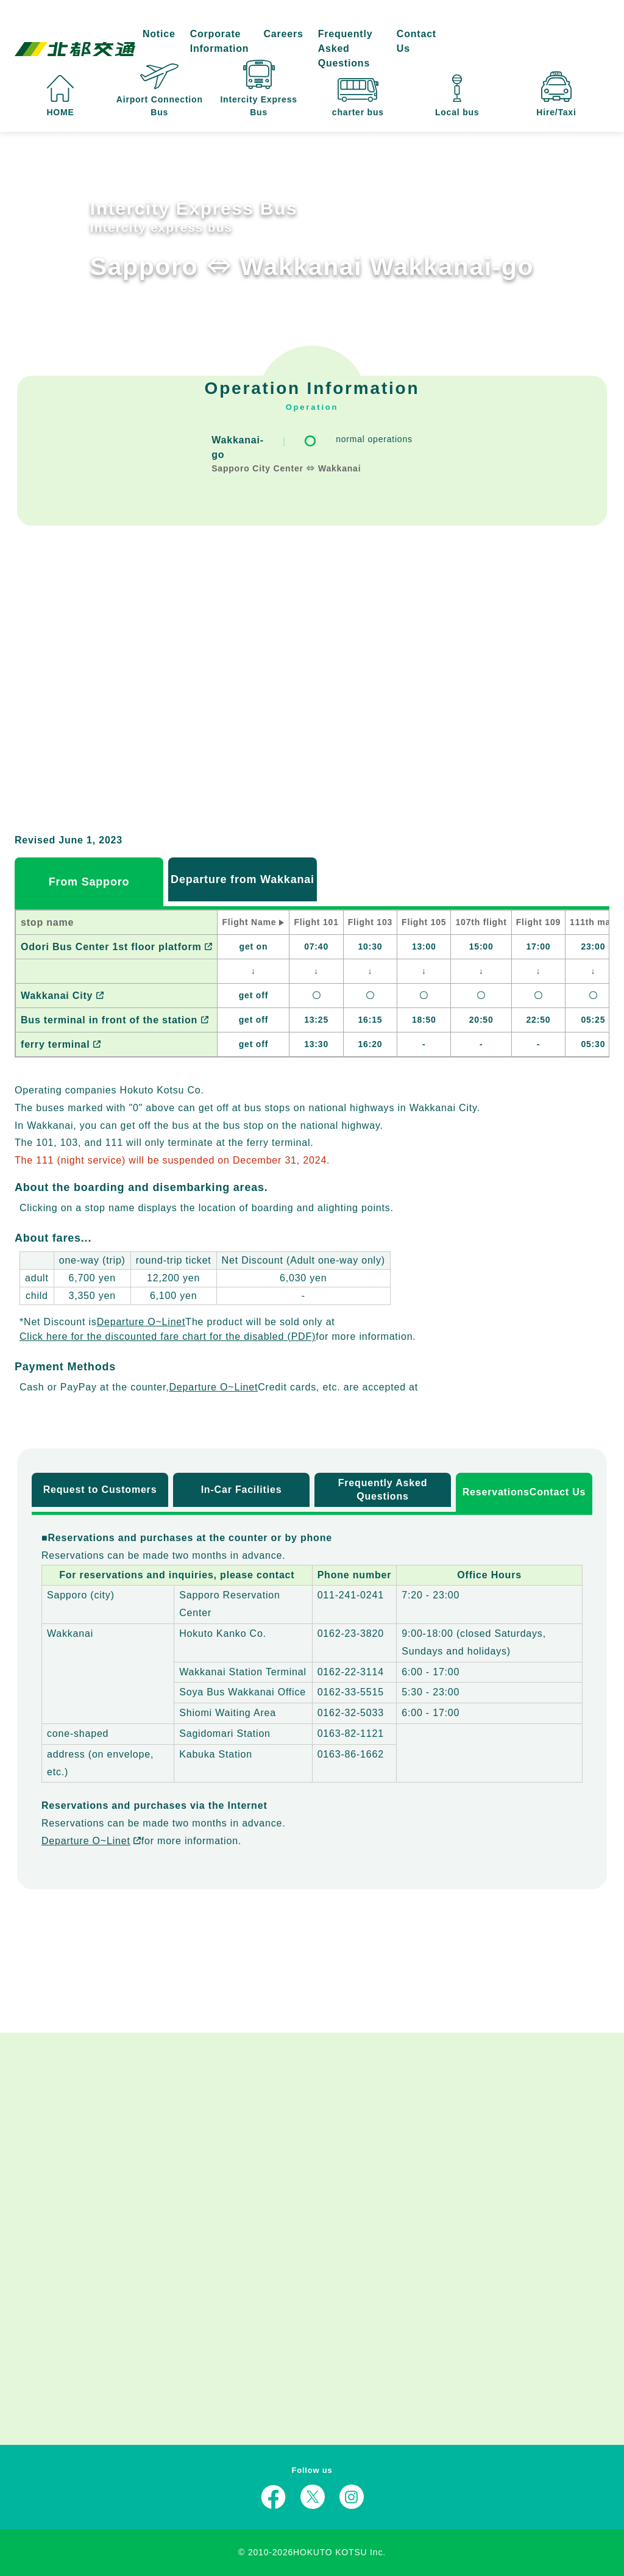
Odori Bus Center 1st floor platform (116, 947)
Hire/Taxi (556, 94)
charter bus (358, 97)
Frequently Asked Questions (345, 48)
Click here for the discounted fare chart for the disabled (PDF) (168, 1336)
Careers (283, 34)
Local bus (457, 95)
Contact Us (416, 41)
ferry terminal (61, 1044)
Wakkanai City (62, 995)
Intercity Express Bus (258, 88)
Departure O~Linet (141, 1322)
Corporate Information (219, 41)
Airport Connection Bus (159, 90)
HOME (60, 96)
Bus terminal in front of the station (114, 1020)
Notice (159, 34)
